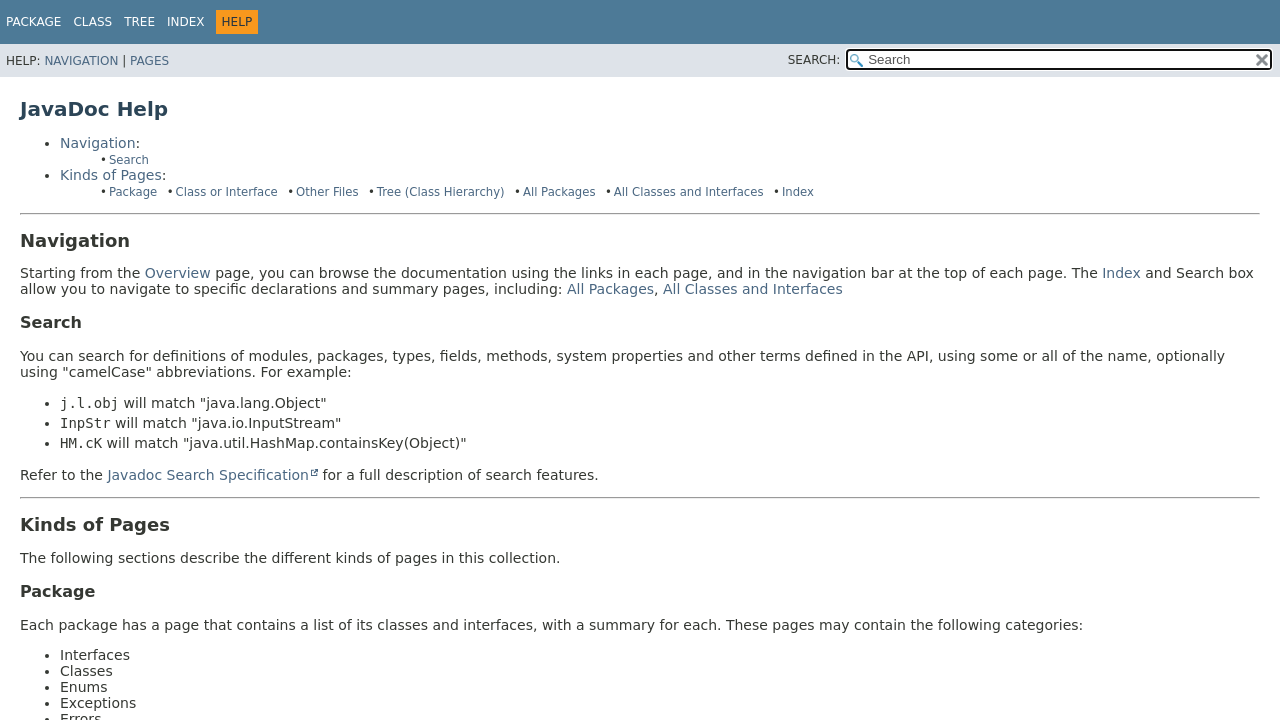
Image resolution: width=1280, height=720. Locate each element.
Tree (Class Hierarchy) (441, 192)
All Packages (559, 192)
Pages (149, 61)
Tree (139, 22)
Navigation (81, 61)
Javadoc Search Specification (208, 475)
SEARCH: (814, 60)
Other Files (327, 192)
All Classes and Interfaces (689, 192)
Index (186, 22)
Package (33, 22)
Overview (178, 273)
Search (129, 160)
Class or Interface (227, 192)
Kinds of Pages (111, 175)
